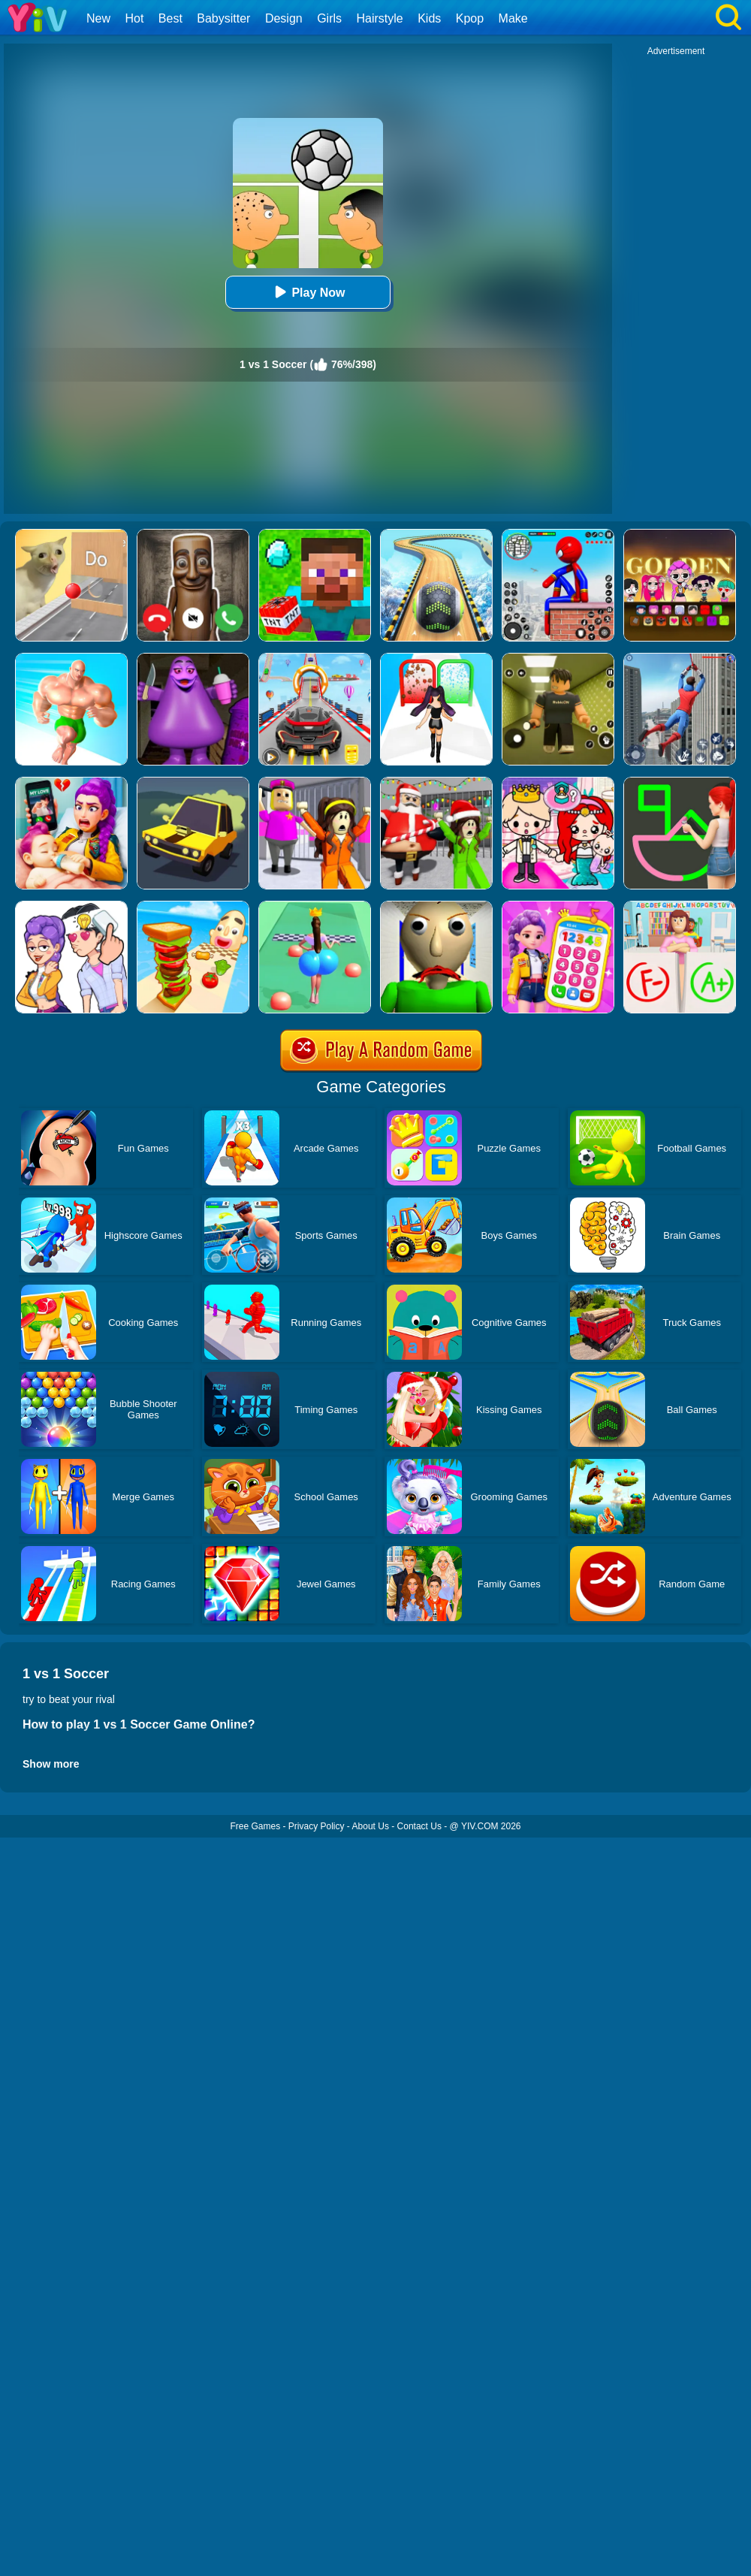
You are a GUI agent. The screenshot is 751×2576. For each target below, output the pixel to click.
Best (170, 18)
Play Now (307, 291)
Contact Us (419, 1826)
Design (284, 18)
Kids (429, 18)
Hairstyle (380, 18)
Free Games (255, 1826)
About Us (370, 1826)
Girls (329, 18)
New (98, 18)
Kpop (470, 18)
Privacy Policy (316, 1826)
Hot (134, 18)
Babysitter (223, 18)
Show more (51, 1764)
